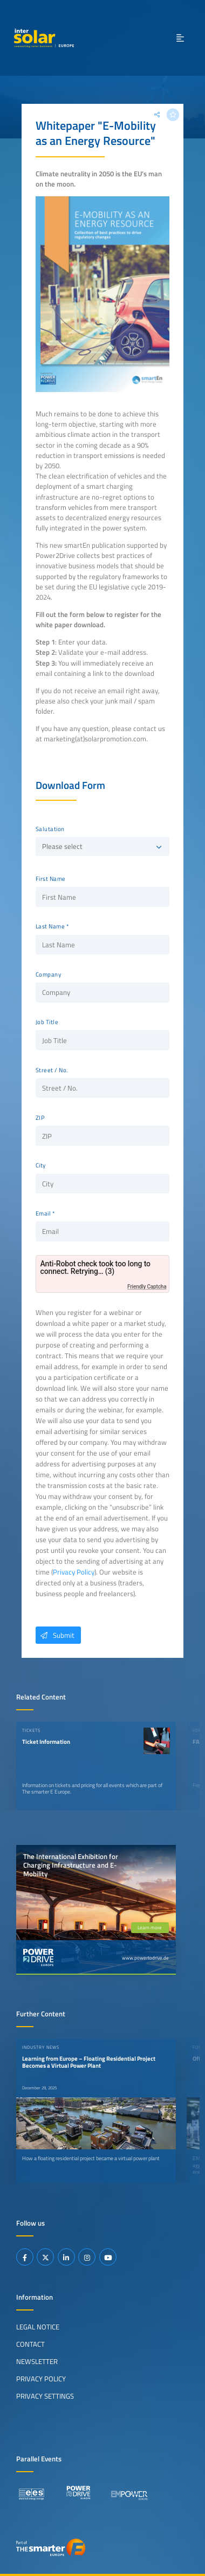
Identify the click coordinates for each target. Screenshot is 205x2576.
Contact (30, 2344)
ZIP (40, 1117)
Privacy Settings (45, 2396)
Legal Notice (37, 2326)
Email (43, 1213)
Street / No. (52, 1070)
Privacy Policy (73, 1571)
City (41, 1165)
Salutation (50, 829)
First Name (51, 878)
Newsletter (37, 2361)
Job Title (47, 1022)
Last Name (50, 926)
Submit (55, 1635)
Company (49, 974)
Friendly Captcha (146, 1287)
